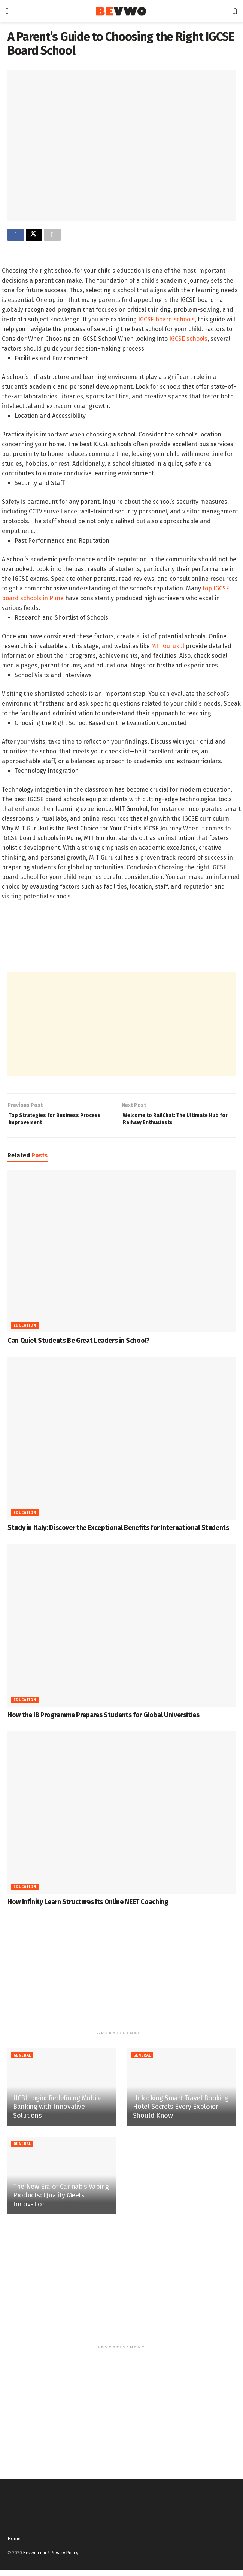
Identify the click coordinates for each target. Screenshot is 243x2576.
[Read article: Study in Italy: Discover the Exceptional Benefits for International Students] (121, 1444)
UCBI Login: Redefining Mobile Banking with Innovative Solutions (57, 2113)
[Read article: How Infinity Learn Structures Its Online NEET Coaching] (121, 1818)
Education (24, 1332)
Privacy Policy (64, 2558)
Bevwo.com (34, 2558)
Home (14, 2544)
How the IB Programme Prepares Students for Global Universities (103, 1721)
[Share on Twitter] (34, 236)
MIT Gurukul (167, 647)
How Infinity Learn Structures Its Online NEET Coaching (87, 1908)
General (22, 2062)
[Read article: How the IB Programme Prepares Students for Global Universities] (121, 1631)
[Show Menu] (7, 11)
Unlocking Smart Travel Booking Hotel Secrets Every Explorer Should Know (181, 2113)
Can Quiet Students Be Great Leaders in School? (78, 1347)
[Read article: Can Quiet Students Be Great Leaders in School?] (121, 1257)
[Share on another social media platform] (52, 236)
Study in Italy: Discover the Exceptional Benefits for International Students (118, 1534)
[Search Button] (235, 11)
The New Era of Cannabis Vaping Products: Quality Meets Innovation (61, 2201)
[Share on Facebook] (15, 236)
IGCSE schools (188, 340)
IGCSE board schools (166, 321)
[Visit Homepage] (121, 11)
